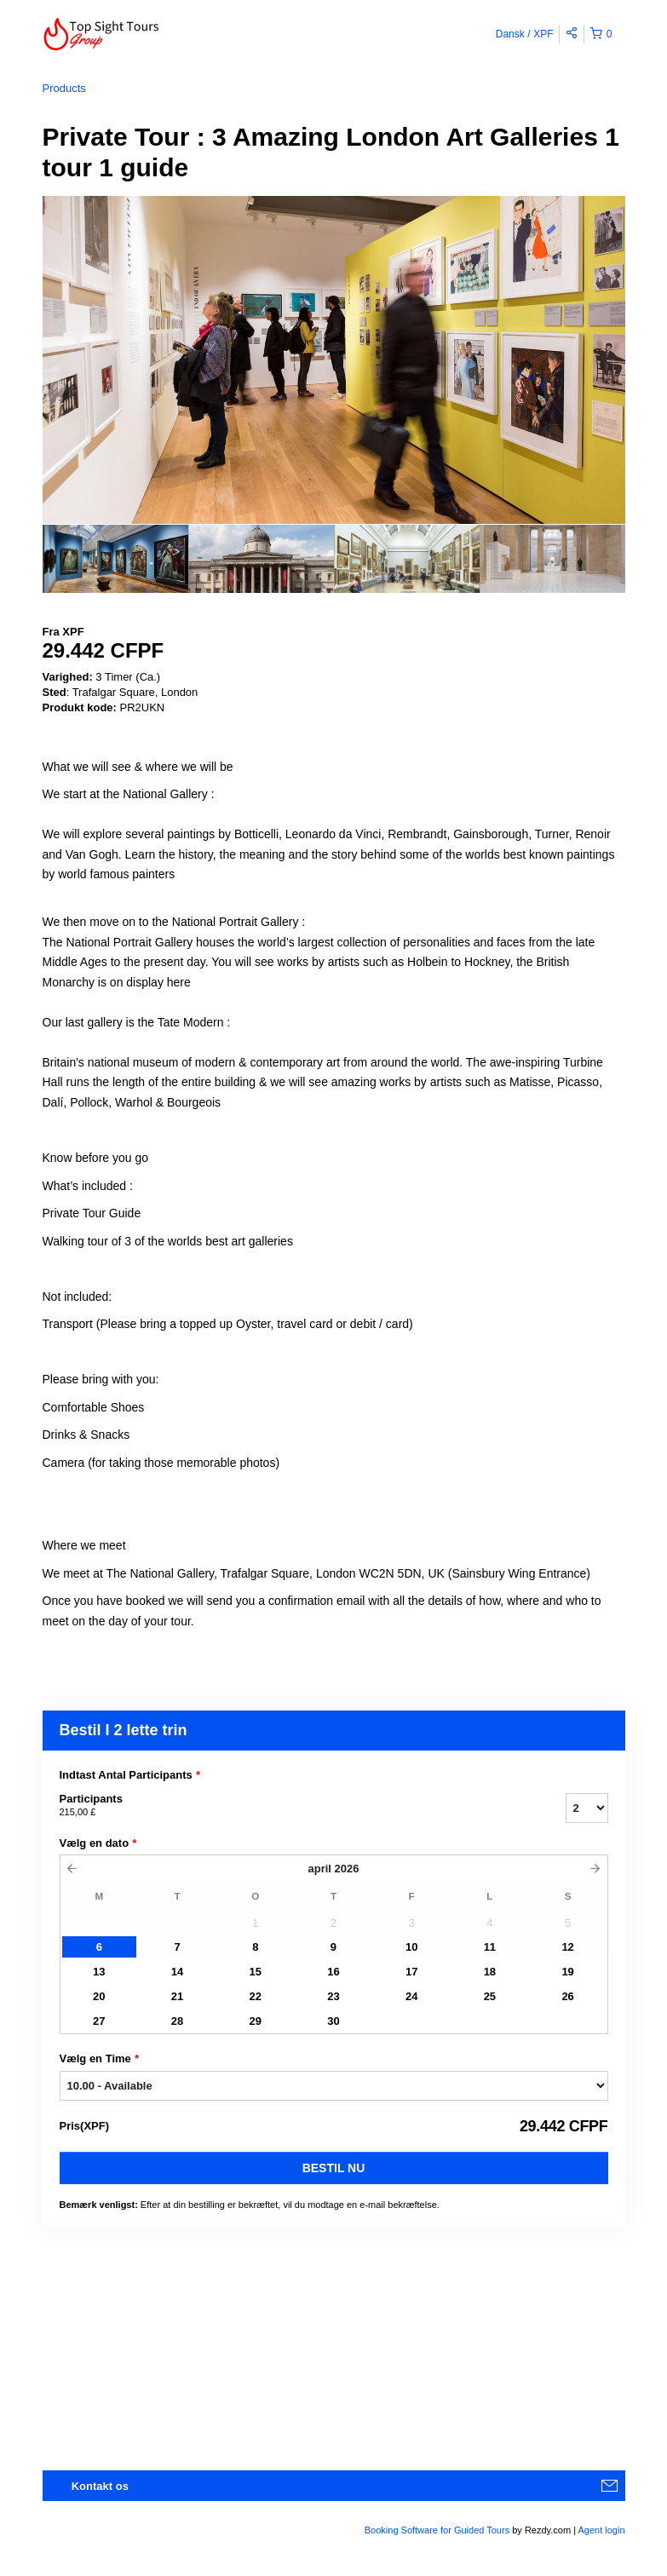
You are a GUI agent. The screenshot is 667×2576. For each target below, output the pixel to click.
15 (256, 1971)
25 (490, 1996)
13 (99, 1971)
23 (333, 1996)
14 (177, 1971)
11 (490, 1947)
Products (64, 88)
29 (256, 2021)
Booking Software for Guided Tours (438, 2530)
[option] (115, 559)
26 (567, 1996)
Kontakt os (100, 2486)
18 (490, 1971)
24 (411, 1996)
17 (411, 1971)
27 (99, 2021)
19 (567, 1971)
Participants (291, 1806)
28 (177, 2021)
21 (177, 1996)
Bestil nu (333, 2168)
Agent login (601, 2530)
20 (99, 1996)
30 (333, 2021)
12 (567, 1947)
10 (411, 1947)
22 (256, 1996)
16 (333, 1971)
